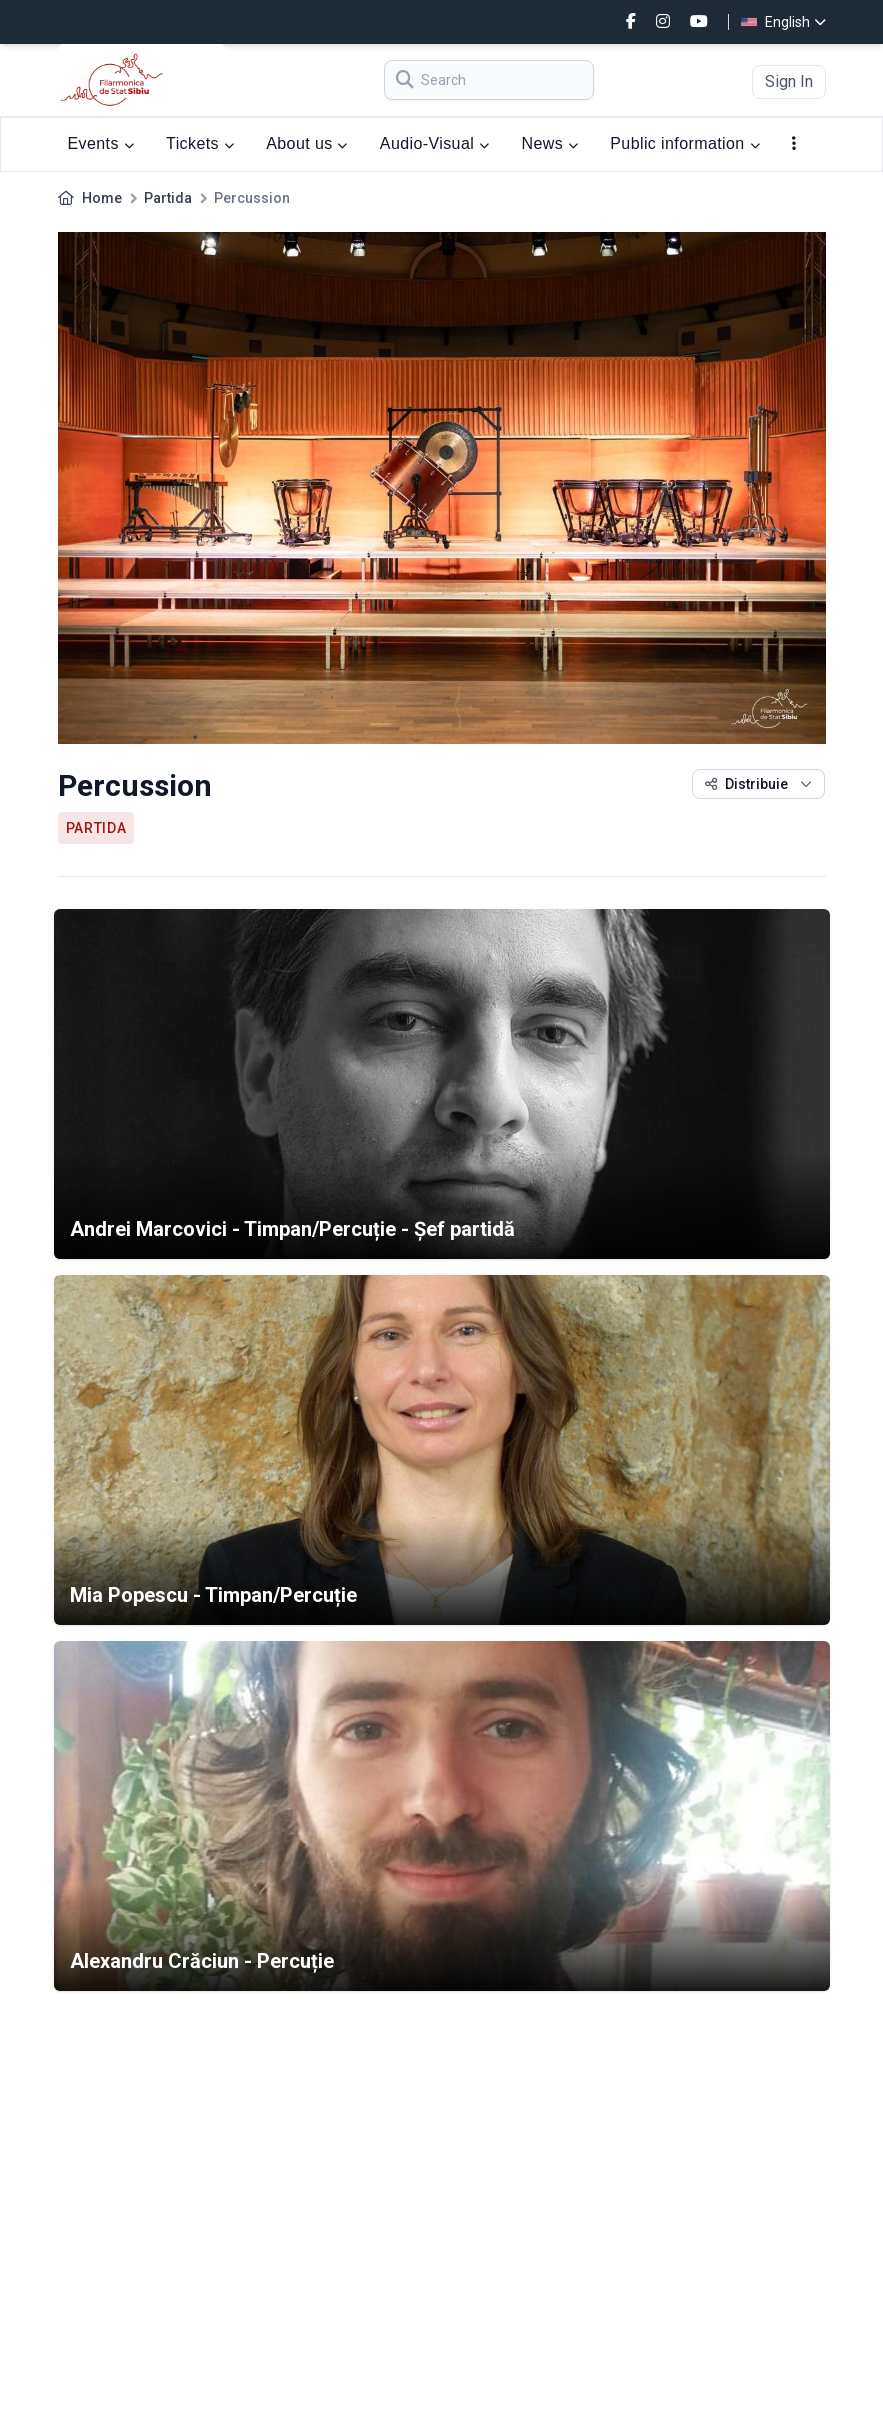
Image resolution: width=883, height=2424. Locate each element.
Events (101, 143)
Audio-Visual (435, 143)
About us (307, 143)
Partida (168, 198)
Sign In (789, 81)
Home (102, 198)
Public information (685, 143)
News (549, 143)
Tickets (200, 143)
